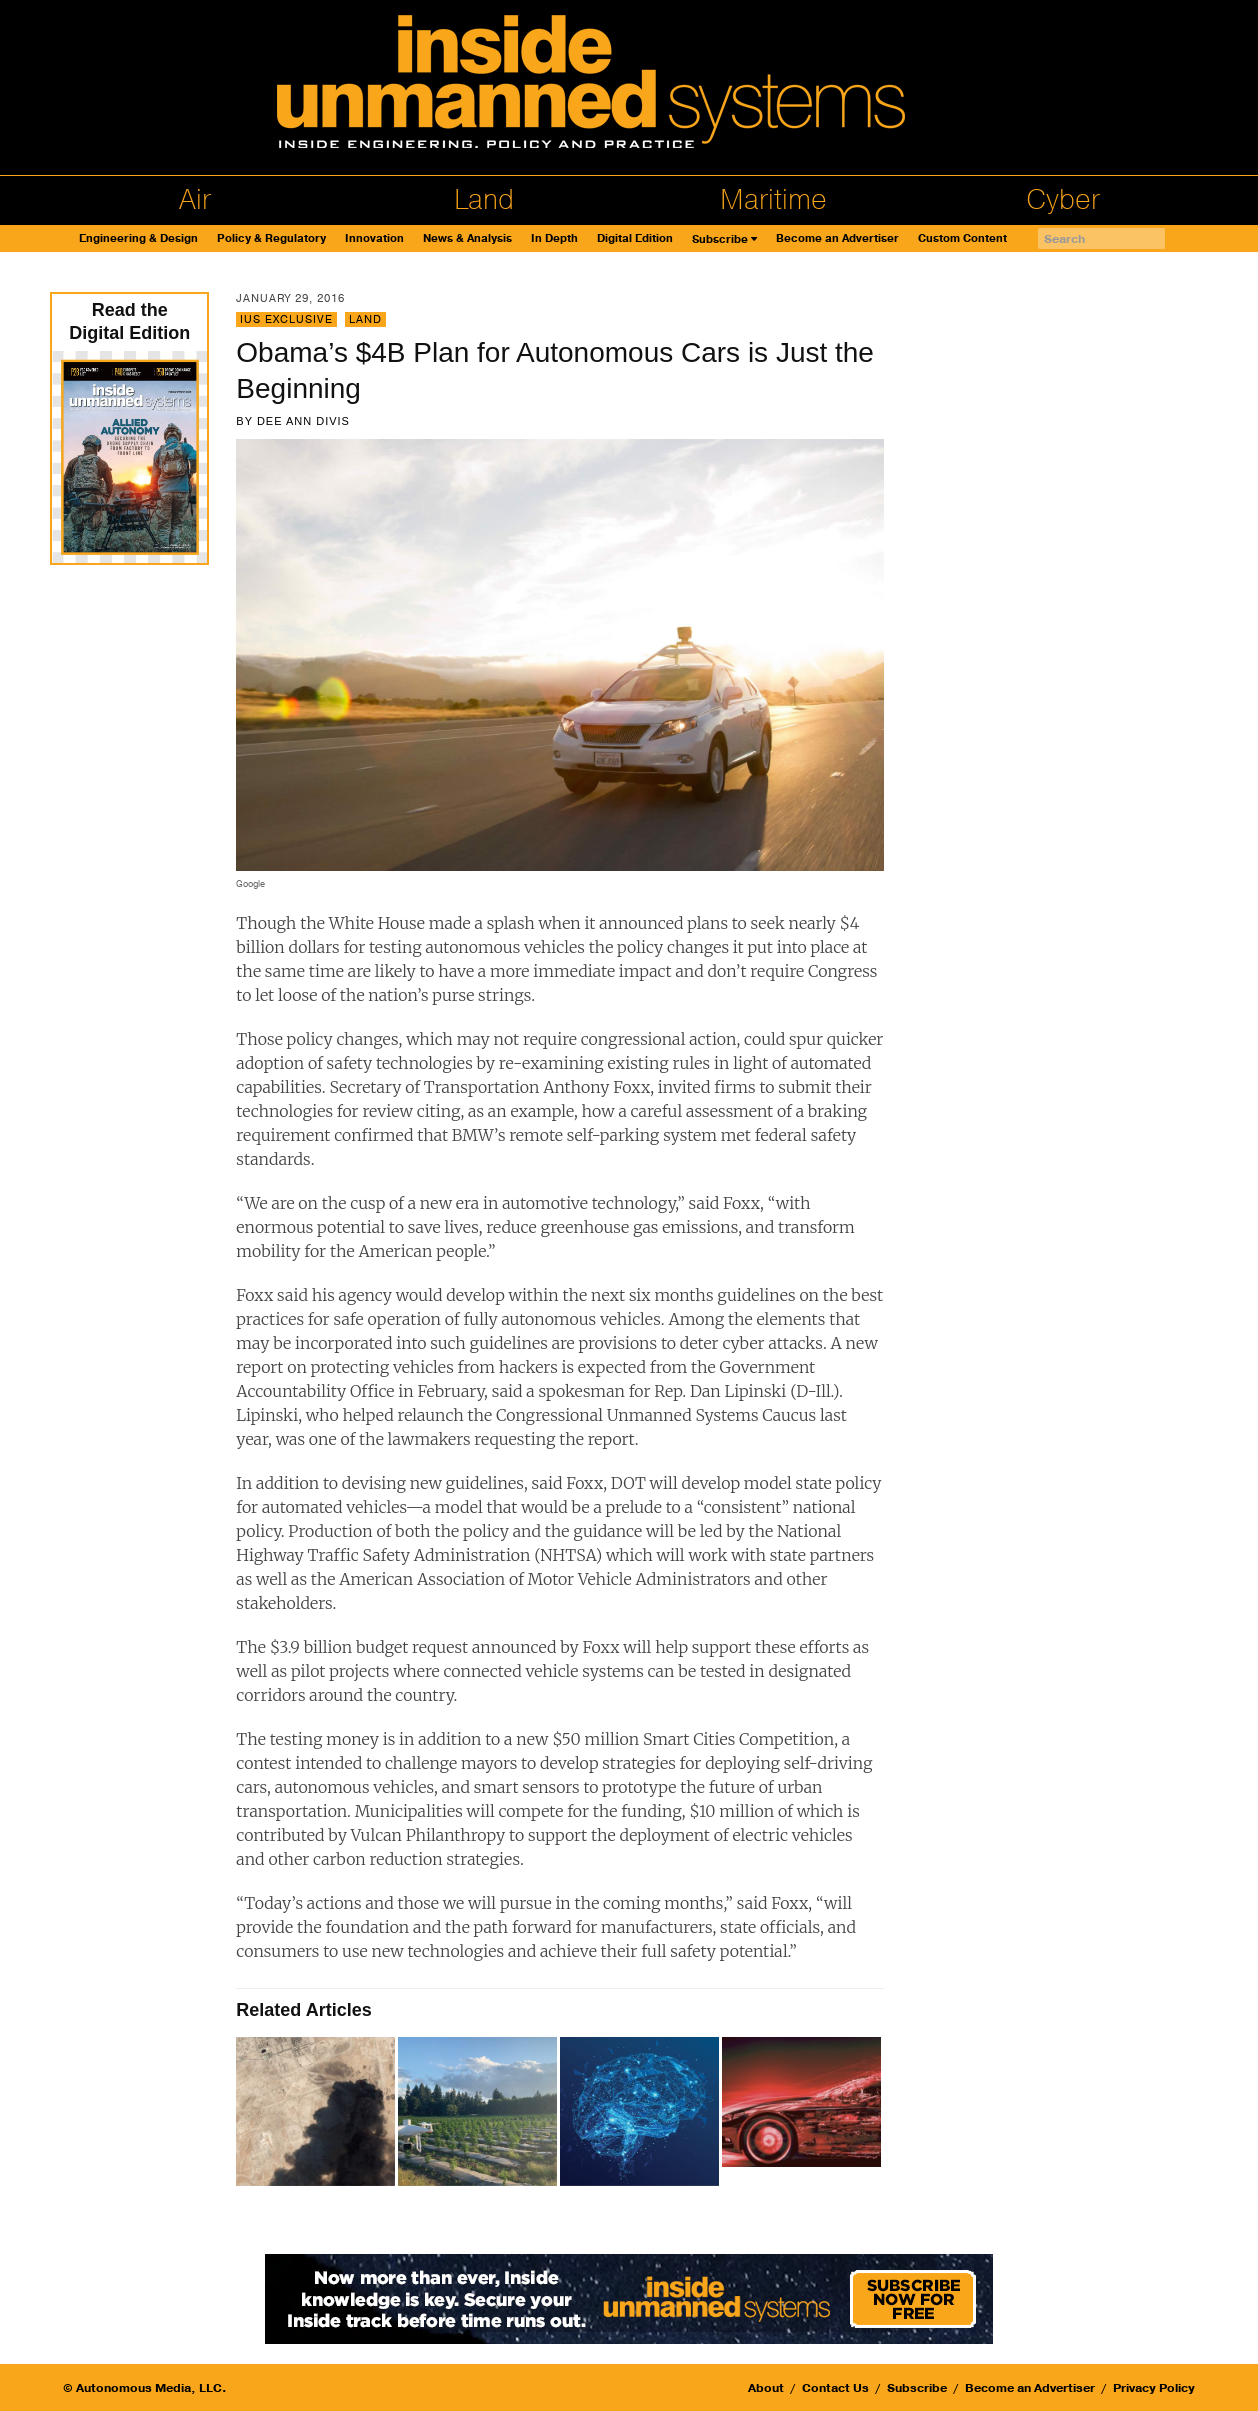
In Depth (554, 238)
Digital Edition (635, 238)
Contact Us (835, 2388)
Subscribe (720, 239)
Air (195, 200)
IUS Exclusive (286, 319)
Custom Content (962, 238)
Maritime (773, 200)
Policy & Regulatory (271, 238)
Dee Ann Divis (303, 421)
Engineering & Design (138, 238)
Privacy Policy (1154, 2388)
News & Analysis (467, 238)
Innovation (374, 238)
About (766, 2388)
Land (484, 200)
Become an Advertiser (837, 238)
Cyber (1063, 200)
